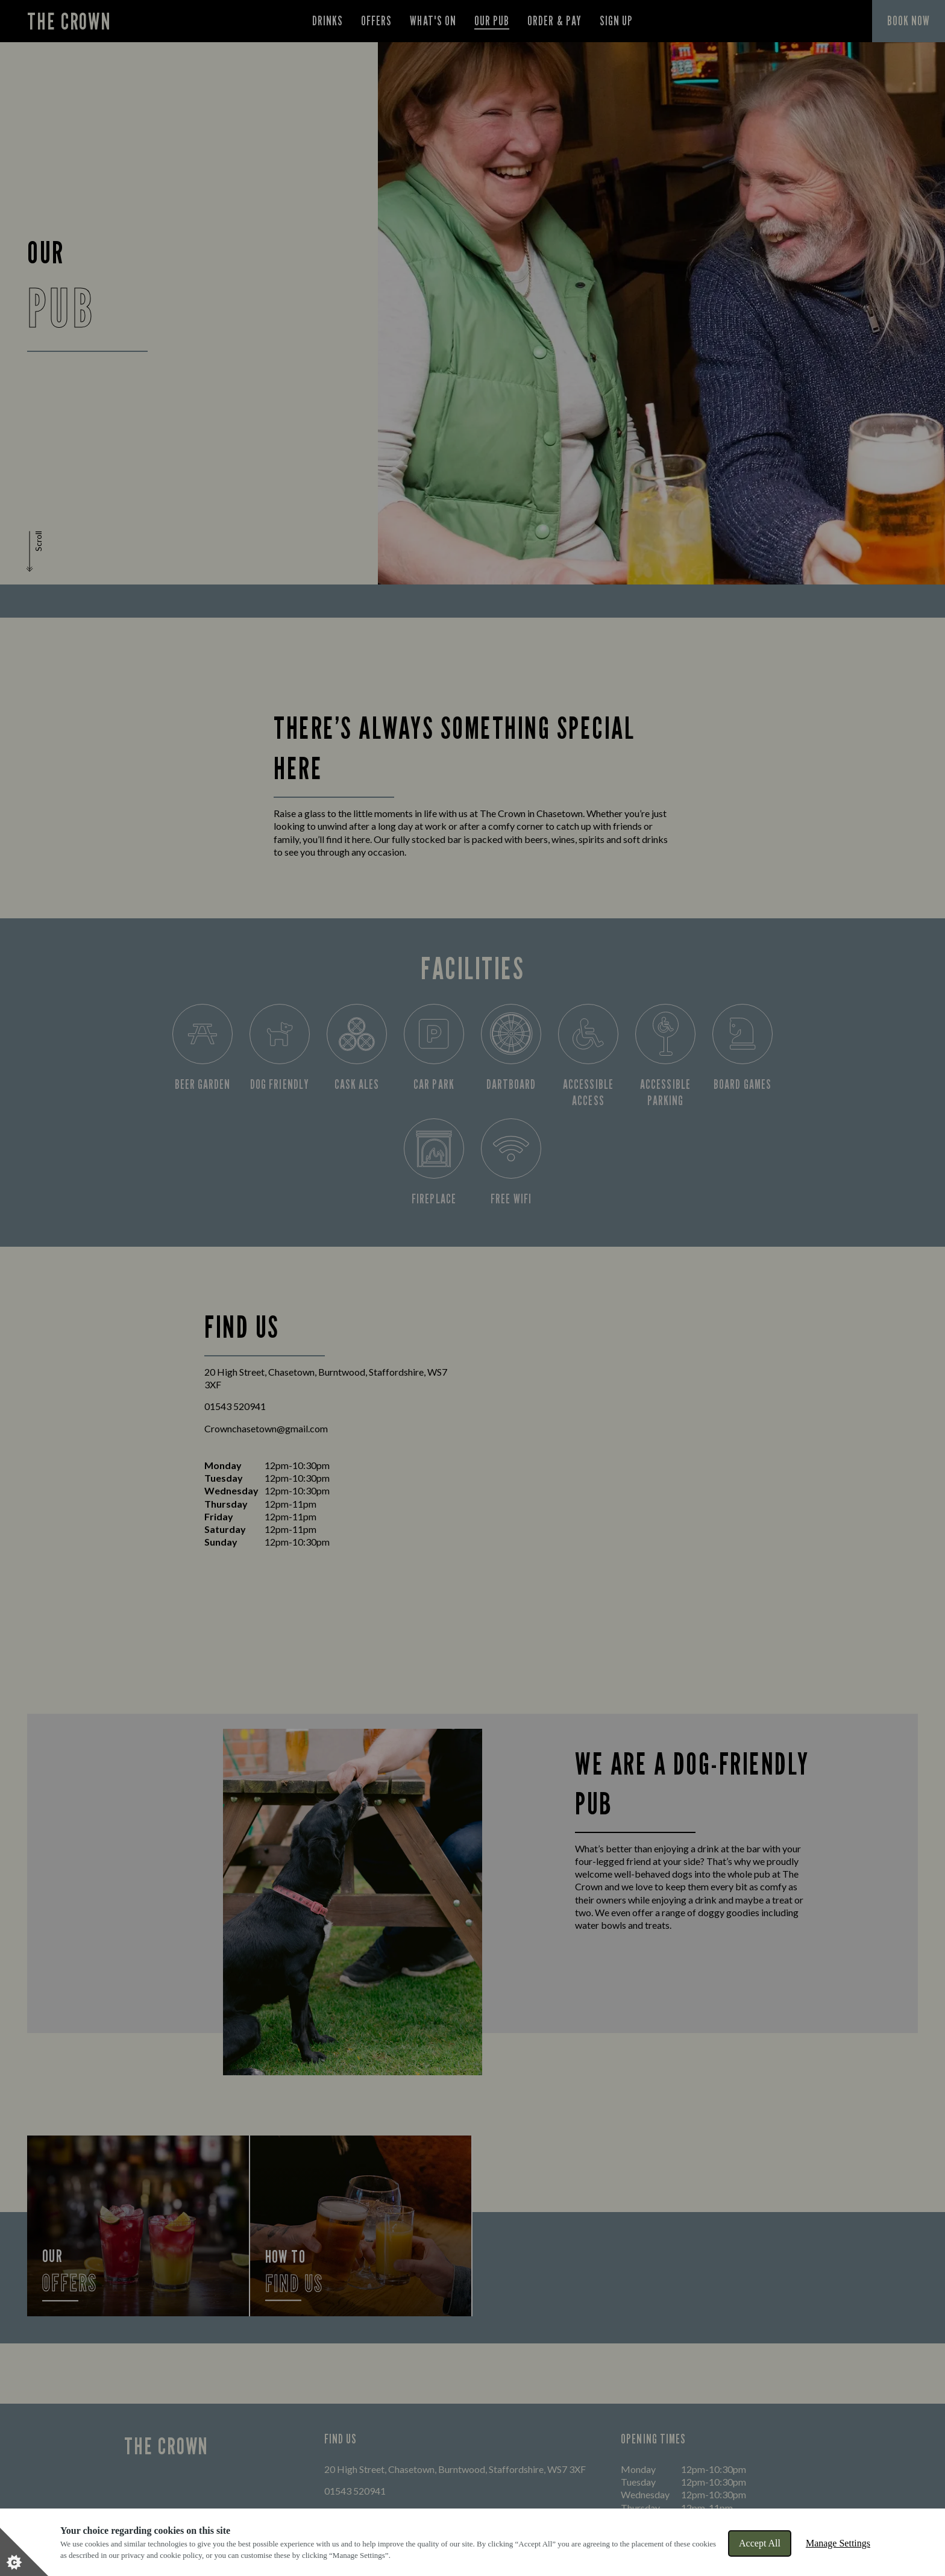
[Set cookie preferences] (24, 2552)
